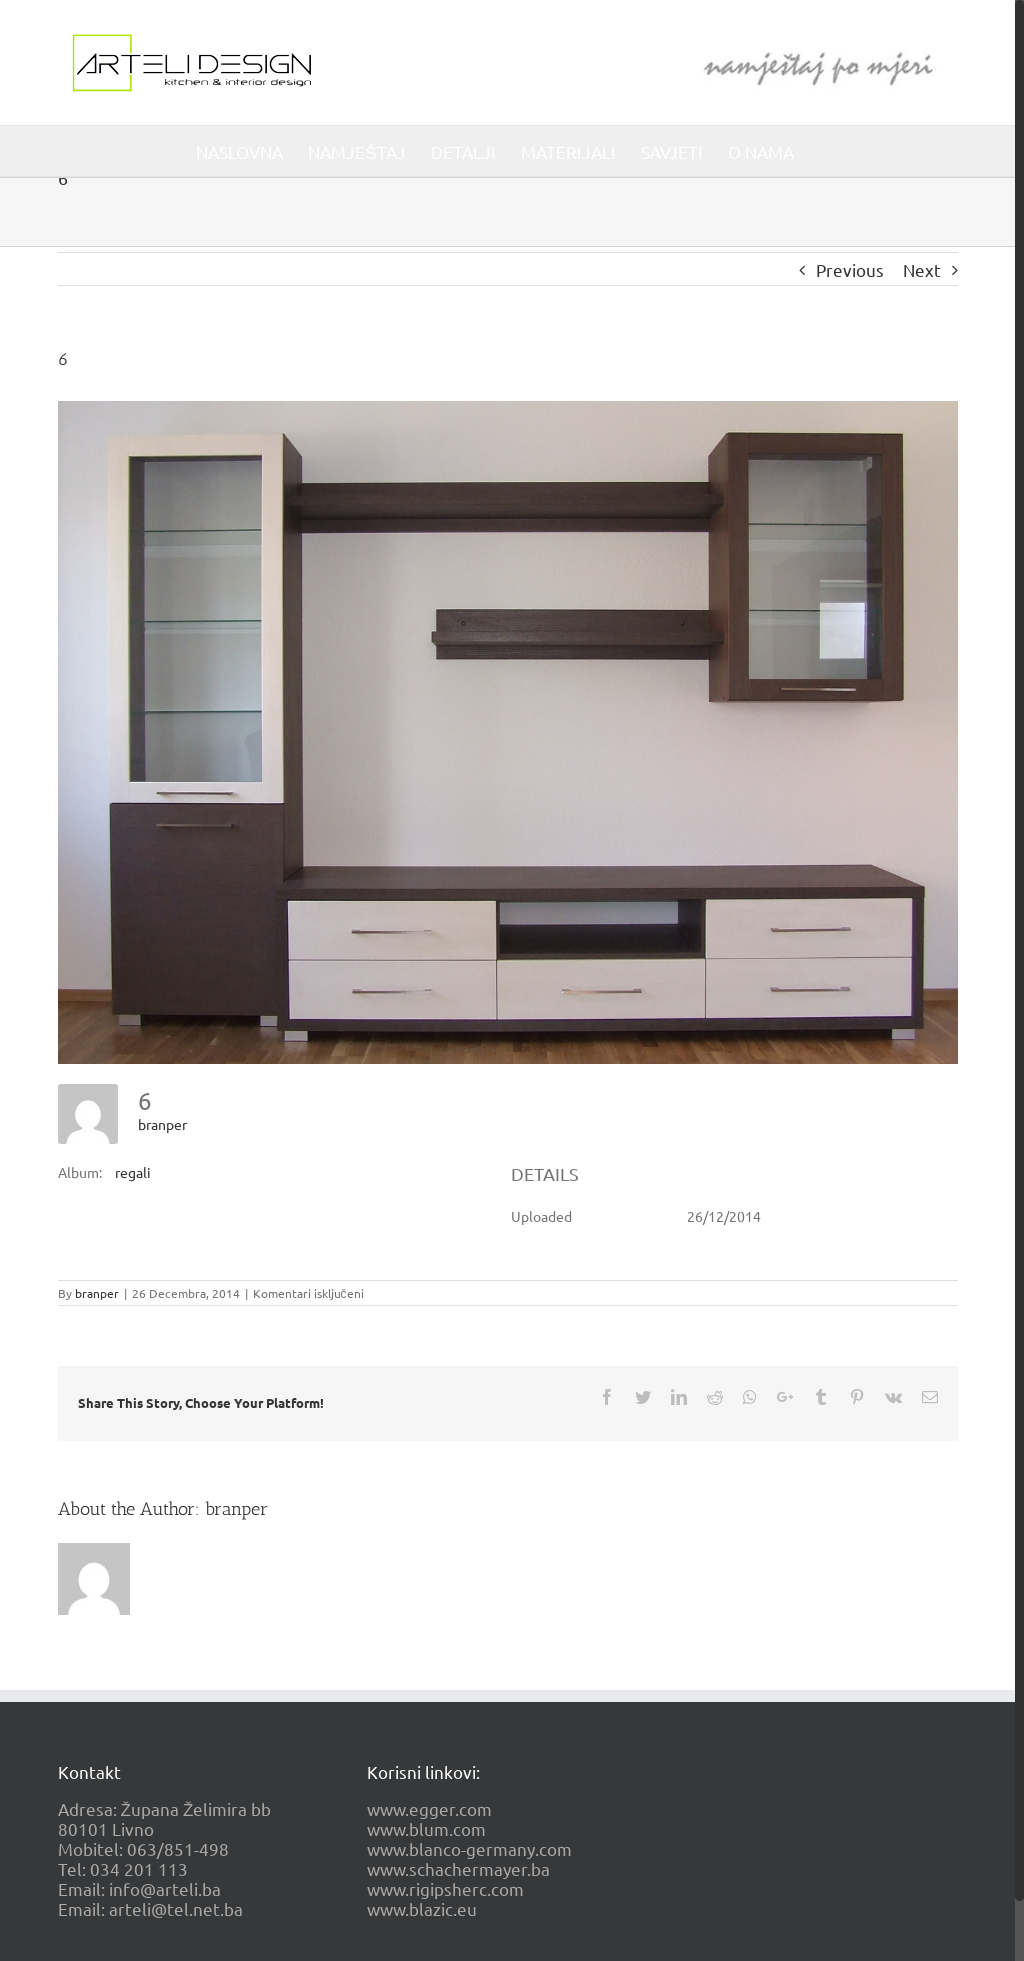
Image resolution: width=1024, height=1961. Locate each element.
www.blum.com (426, 1828)
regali (133, 1172)
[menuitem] (239, 151)
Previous (850, 269)
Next (922, 269)
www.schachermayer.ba (458, 1868)
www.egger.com (429, 1808)
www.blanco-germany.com (469, 1848)
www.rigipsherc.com (445, 1888)
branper (162, 1124)
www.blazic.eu (422, 1908)
